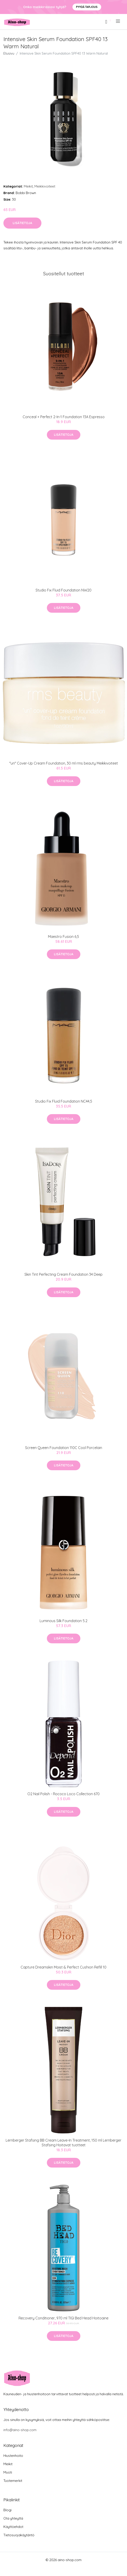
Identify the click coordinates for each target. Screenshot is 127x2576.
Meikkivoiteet (44, 186)
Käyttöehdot (13, 2527)
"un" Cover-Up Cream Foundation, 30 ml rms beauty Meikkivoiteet (63, 763)
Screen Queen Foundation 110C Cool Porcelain (63, 1447)
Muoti (7, 2472)
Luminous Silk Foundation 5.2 (63, 1620)
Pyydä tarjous (87, 7)
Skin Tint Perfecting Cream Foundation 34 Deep (63, 1274)
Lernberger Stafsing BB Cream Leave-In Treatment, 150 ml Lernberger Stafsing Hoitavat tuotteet (63, 2142)
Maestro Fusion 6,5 (63, 936)
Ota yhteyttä (13, 2518)
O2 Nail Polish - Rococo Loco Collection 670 (63, 1794)
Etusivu (8, 53)
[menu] (118, 21)
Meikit (28, 186)
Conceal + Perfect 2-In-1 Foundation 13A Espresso (64, 417)
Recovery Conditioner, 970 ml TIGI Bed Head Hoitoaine (63, 2318)
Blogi (7, 2510)
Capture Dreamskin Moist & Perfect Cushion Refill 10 (63, 1967)
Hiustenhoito (13, 2455)
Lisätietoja (22, 223)
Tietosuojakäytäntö (18, 2535)
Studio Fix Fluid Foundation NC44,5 (63, 1101)
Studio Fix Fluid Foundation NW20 (63, 590)
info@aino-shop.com (19, 2430)
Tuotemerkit (12, 2481)
